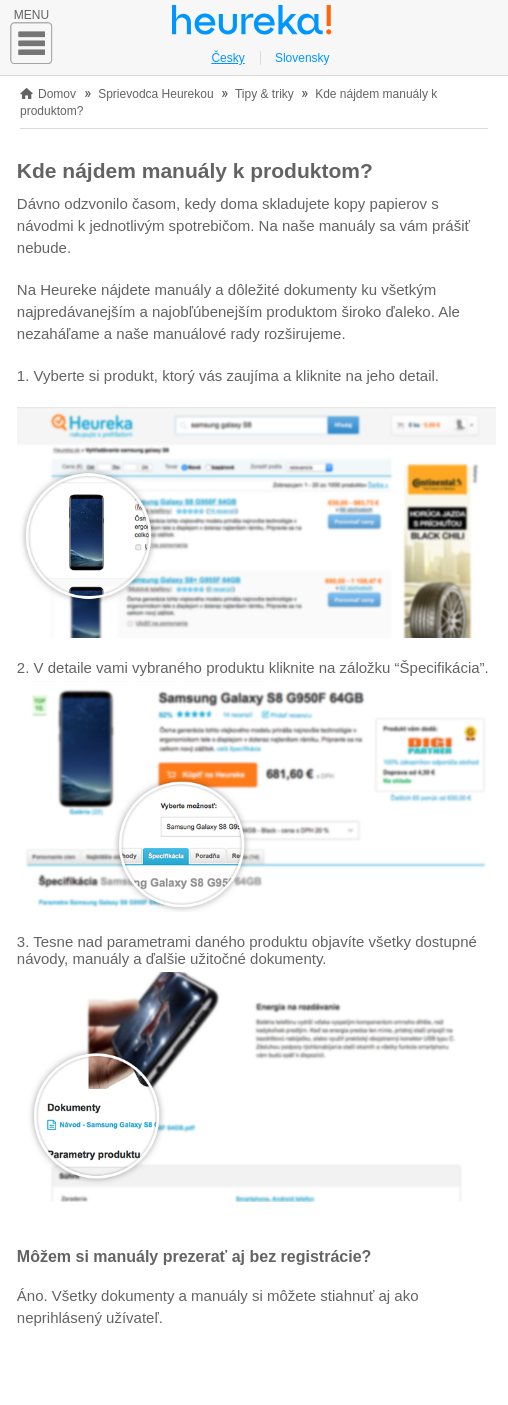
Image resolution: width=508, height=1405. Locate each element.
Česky (227, 58)
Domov (57, 94)
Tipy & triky (266, 94)
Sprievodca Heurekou (155, 94)
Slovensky (302, 58)
